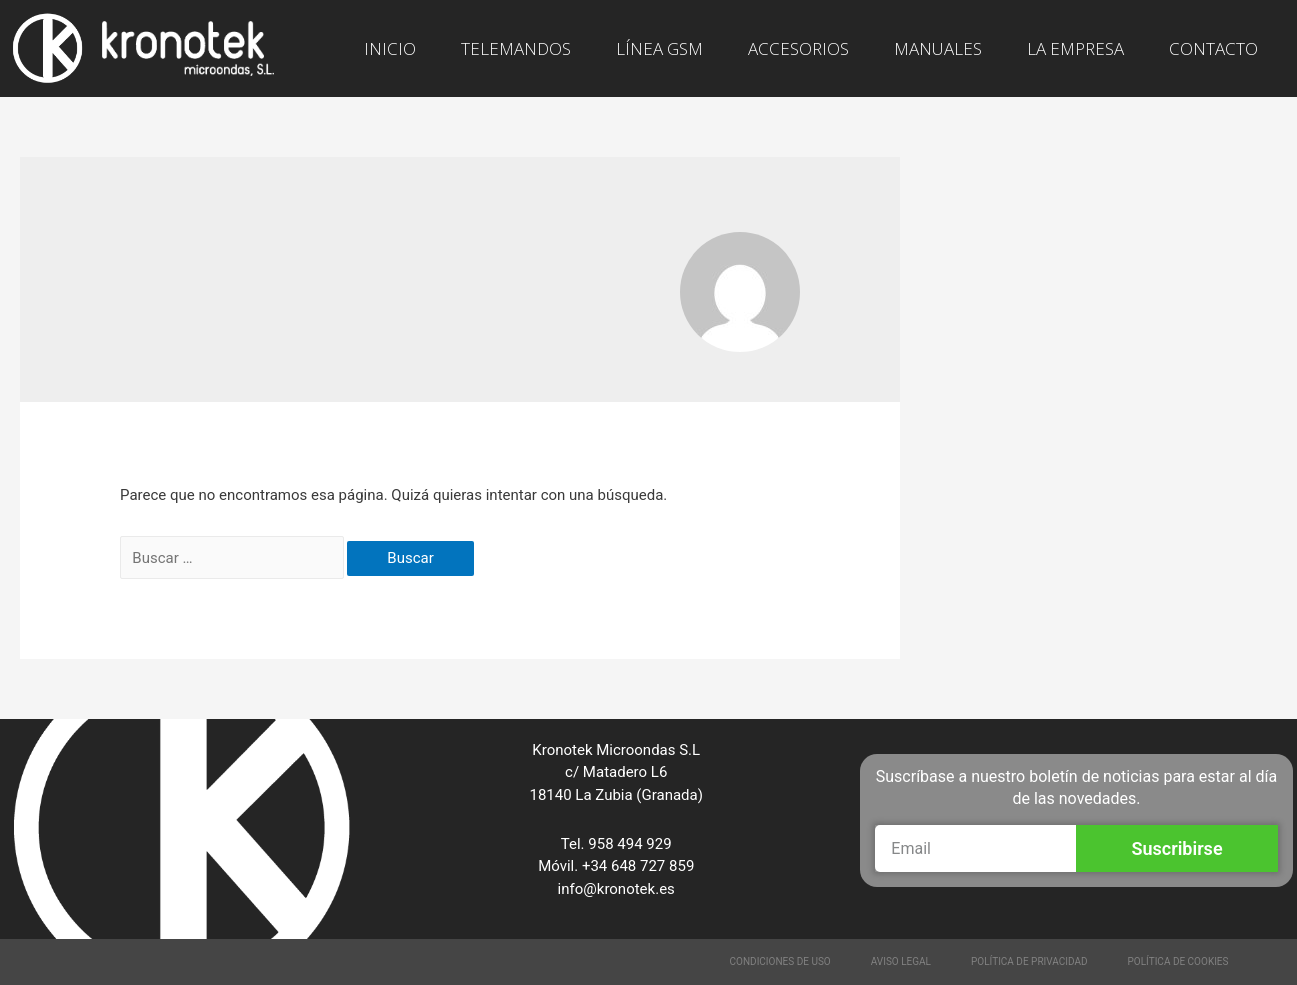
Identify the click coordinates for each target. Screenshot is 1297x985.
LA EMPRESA (1075, 48)
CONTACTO (1213, 48)
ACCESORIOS (798, 48)
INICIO (390, 48)
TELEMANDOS (516, 48)
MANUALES (938, 48)
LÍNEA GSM (659, 48)
